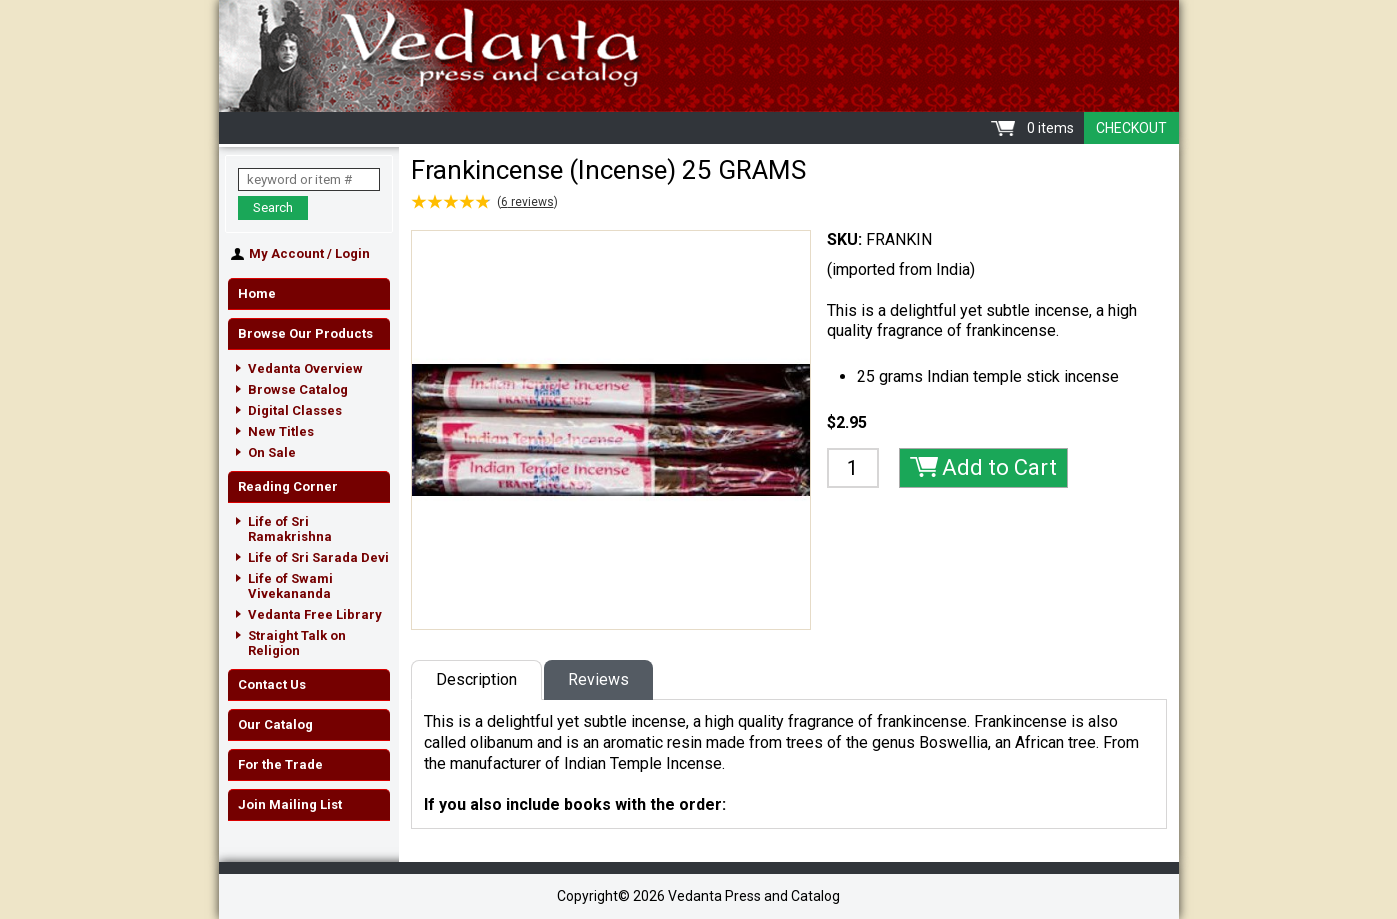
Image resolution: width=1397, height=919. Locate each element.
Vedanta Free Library (315, 614)
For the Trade (280, 764)
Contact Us (272, 684)
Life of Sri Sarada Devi (318, 557)
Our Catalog (275, 724)
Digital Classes (295, 410)
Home (257, 293)
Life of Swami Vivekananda (290, 586)
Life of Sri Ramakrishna (290, 529)
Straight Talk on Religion (297, 643)
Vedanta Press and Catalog (699, 56)
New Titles (281, 431)
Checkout (1131, 128)
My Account (286, 253)
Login (352, 253)
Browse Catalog (298, 389)
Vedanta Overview (305, 368)
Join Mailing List (290, 804)
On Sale (272, 452)
